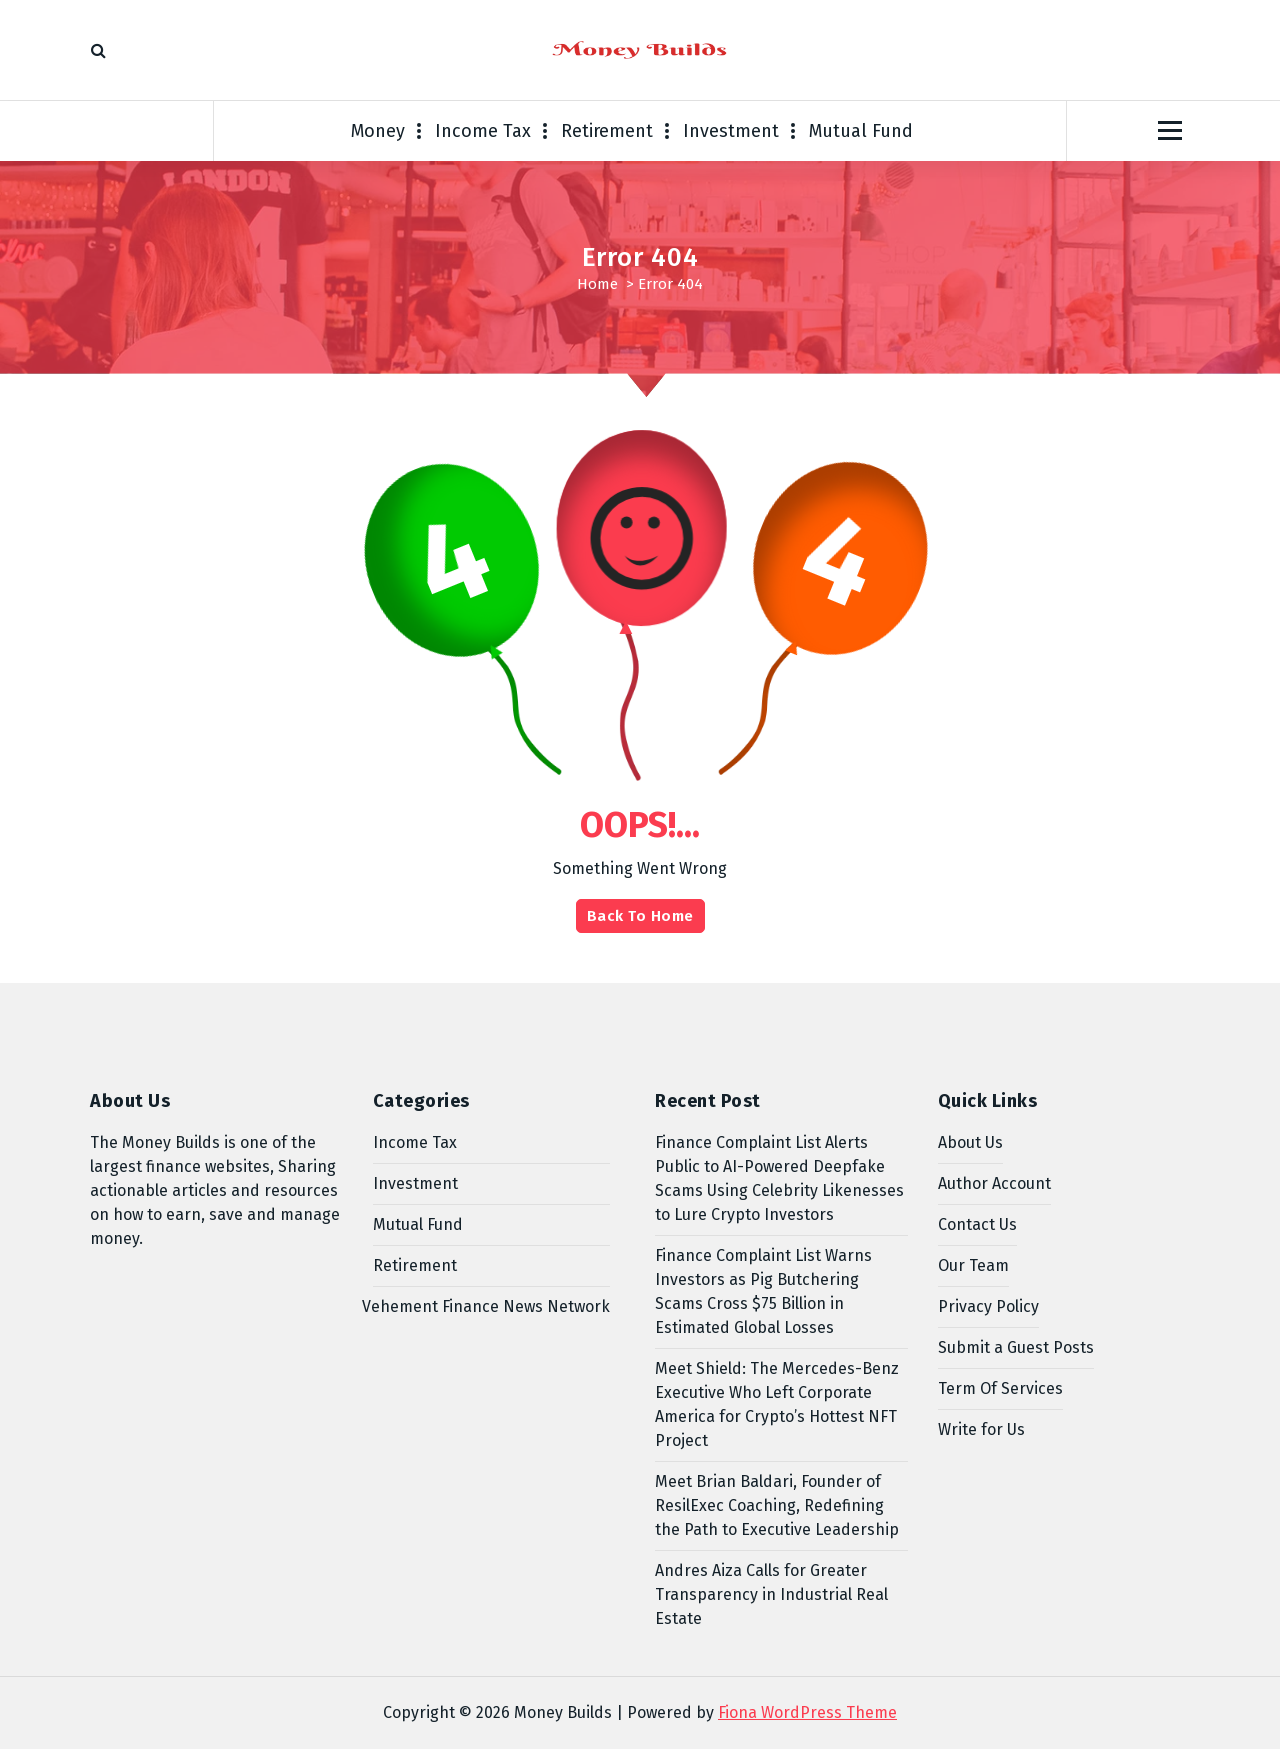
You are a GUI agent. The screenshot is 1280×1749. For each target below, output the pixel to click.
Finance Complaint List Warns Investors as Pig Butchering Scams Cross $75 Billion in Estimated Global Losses (763, 1291)
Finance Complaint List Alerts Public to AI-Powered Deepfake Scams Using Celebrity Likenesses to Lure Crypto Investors (779, 1178)
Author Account (994, 1183)
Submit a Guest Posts (1016, 1347)
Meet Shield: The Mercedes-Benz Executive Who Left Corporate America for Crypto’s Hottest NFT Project (777, 1404)
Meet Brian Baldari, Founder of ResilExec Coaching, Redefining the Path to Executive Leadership (777, 1505)
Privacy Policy (988, 1306)
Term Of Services (1000, 1388)
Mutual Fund (861, 131)
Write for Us (981, 1429)
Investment (731, 131)
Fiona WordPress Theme (807, 1712)
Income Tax (483, 131)
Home (597, 284)
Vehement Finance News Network (486, 1306)
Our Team (973, 1265)
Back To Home (640, 916)
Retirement (607, 131)
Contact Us (977, 1224)
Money (378, 131)
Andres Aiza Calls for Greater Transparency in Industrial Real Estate (771, 1594)
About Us (970, 1142)
